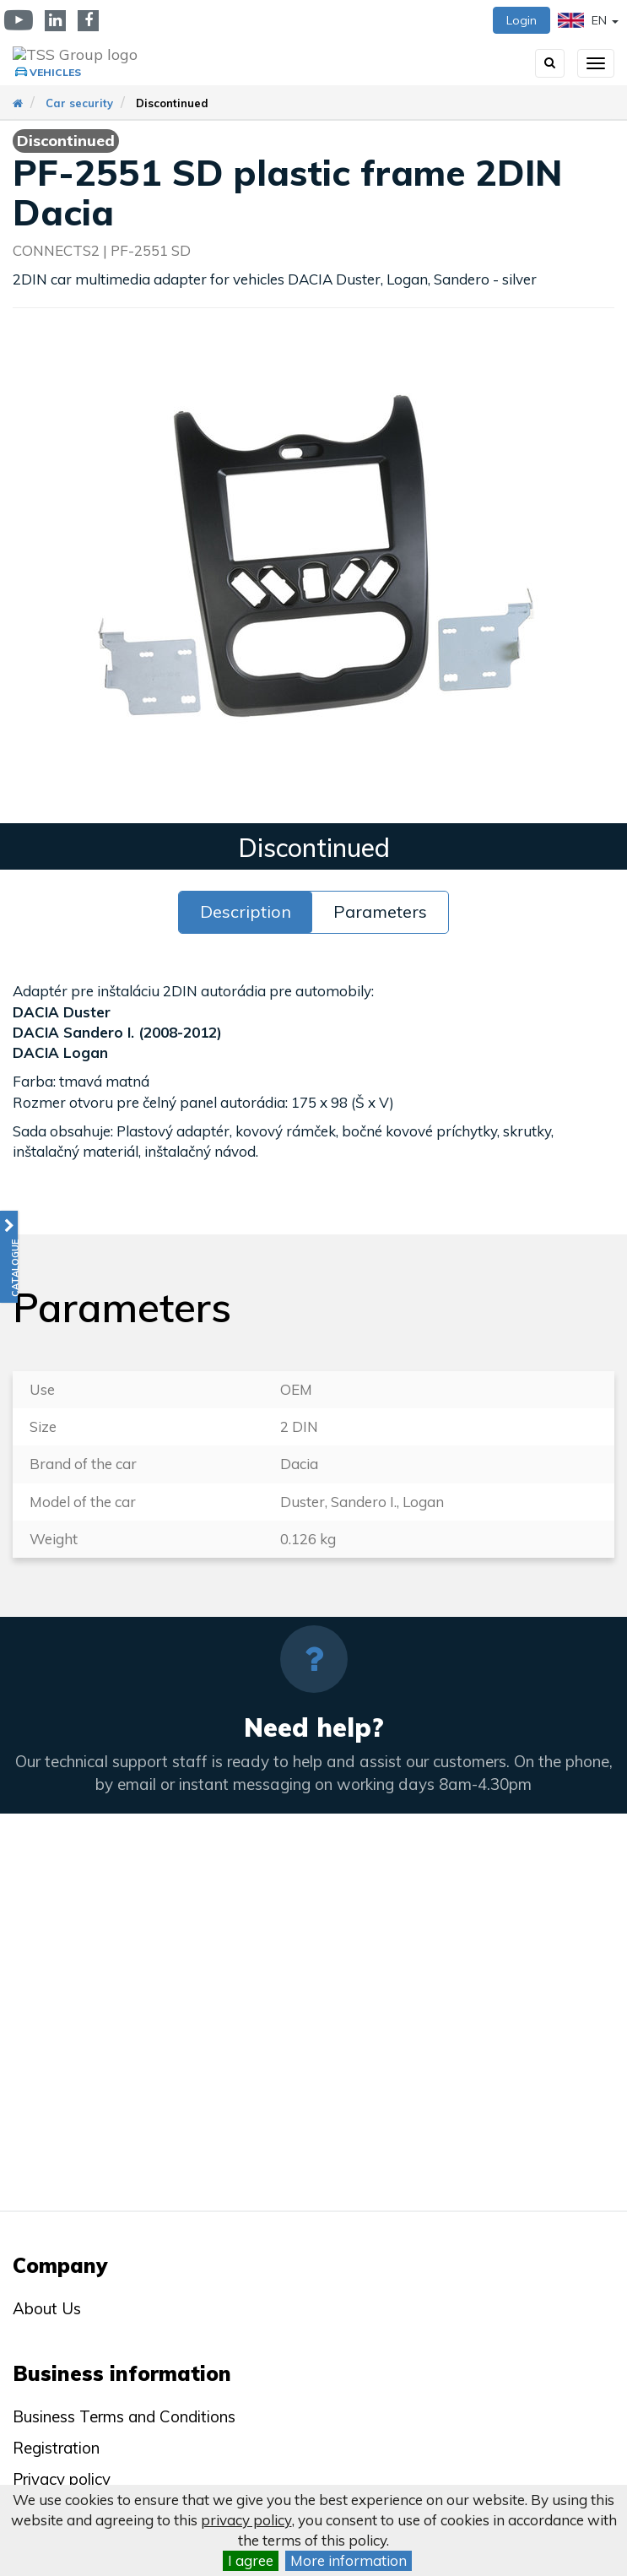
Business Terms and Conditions (124, 2416)
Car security (79, 103)
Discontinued (172, 103)
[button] (9, 1257)
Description (245, 911)
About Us (47, 2308)
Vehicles (55, 72)
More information (348, 2560)
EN (588, 20)
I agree (250, 2560)
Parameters (380, 911)
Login (521, 20)
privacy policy (246, 2520)
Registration (56, 2448)
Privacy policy (62, 2479)
